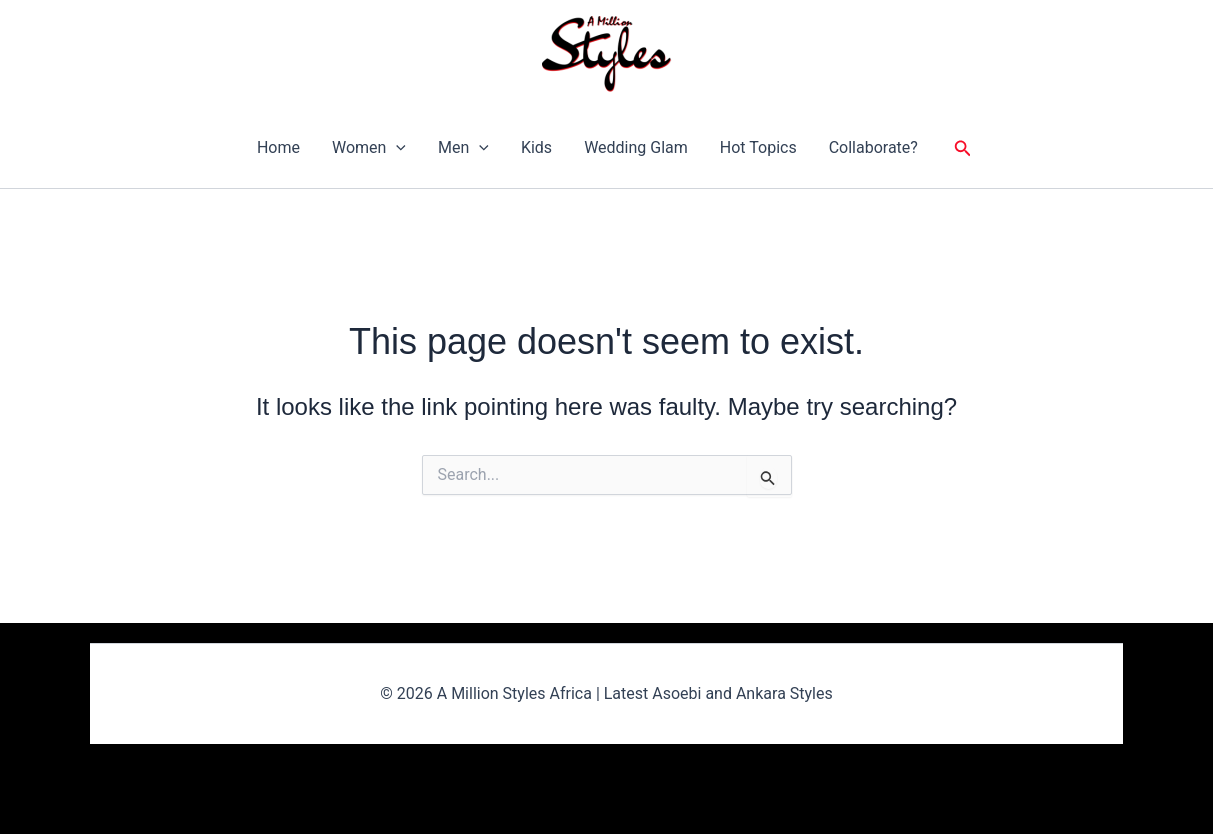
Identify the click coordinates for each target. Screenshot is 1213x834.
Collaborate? (873, 147)
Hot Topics (758, 147)
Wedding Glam (636, 147)
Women (369, 148)
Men (463, 148)
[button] (396, 148)
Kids (536, 147)
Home (278, 147)
